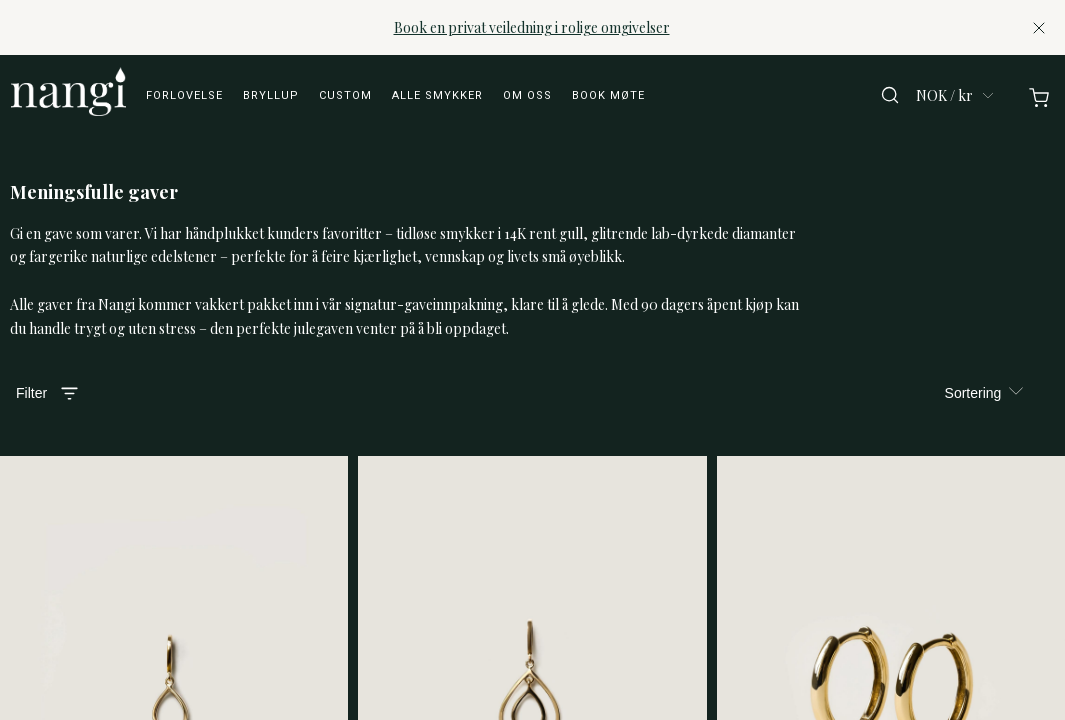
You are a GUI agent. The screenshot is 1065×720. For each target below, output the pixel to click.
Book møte (608, 95)
